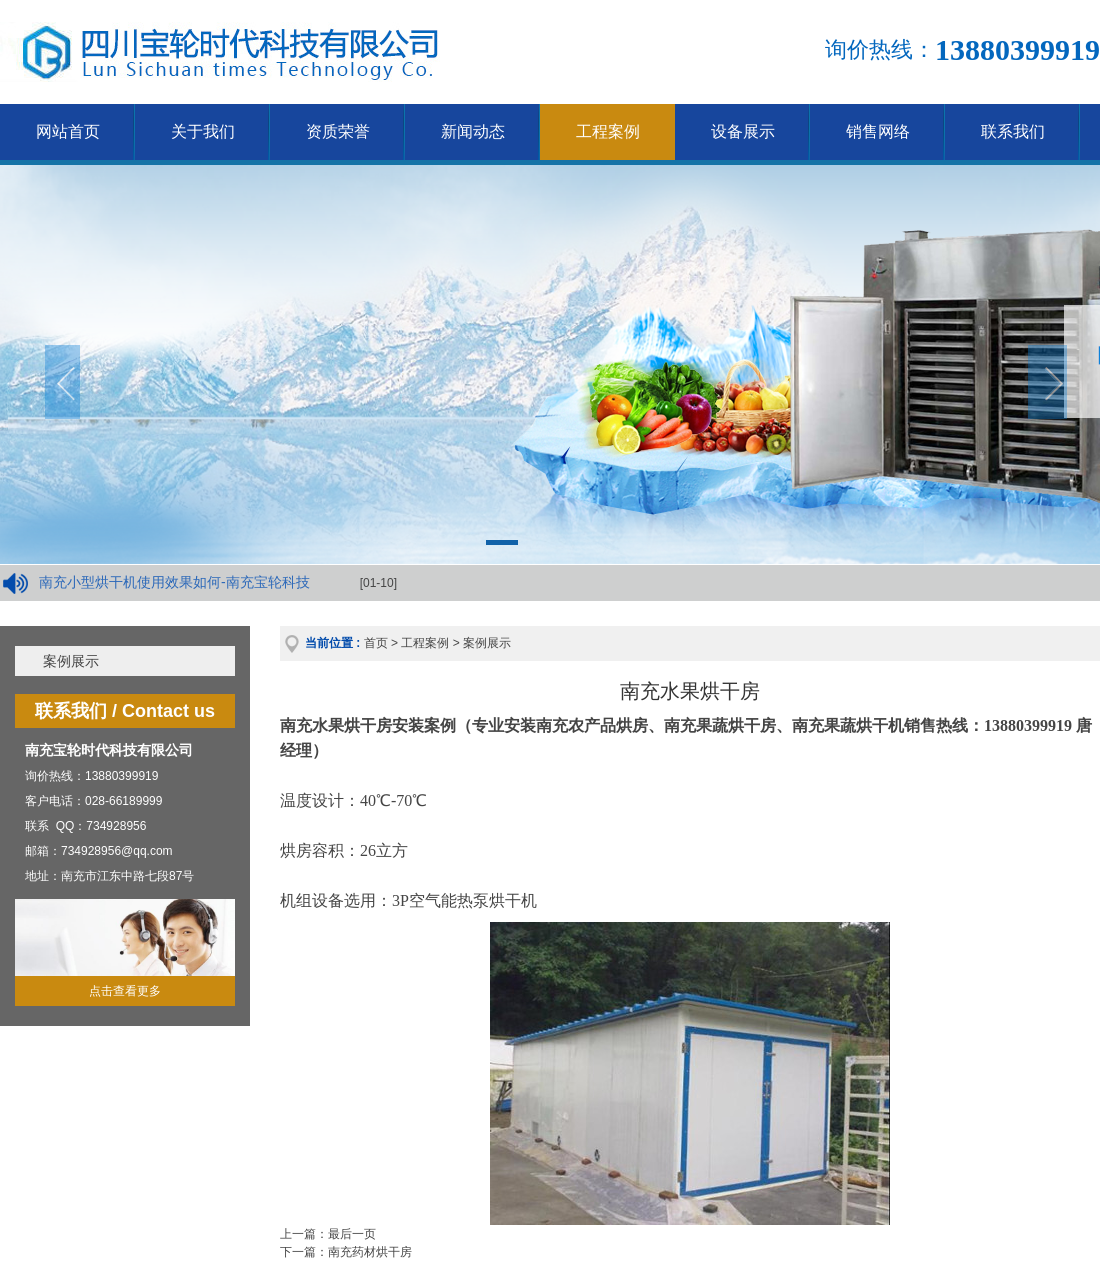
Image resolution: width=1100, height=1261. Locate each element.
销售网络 (878, 131)
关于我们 (203, 131)
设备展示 (743, 131)
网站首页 (68, 131)
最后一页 (352, 1234)
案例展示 (71, 661)
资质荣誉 (338, 131)
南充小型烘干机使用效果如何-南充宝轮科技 (174, 582)
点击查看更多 (125, 991)
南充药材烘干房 (370, 1252)
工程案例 (608, 131)
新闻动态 (473, 131)
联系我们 (1013, 131)
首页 (376, 643)
